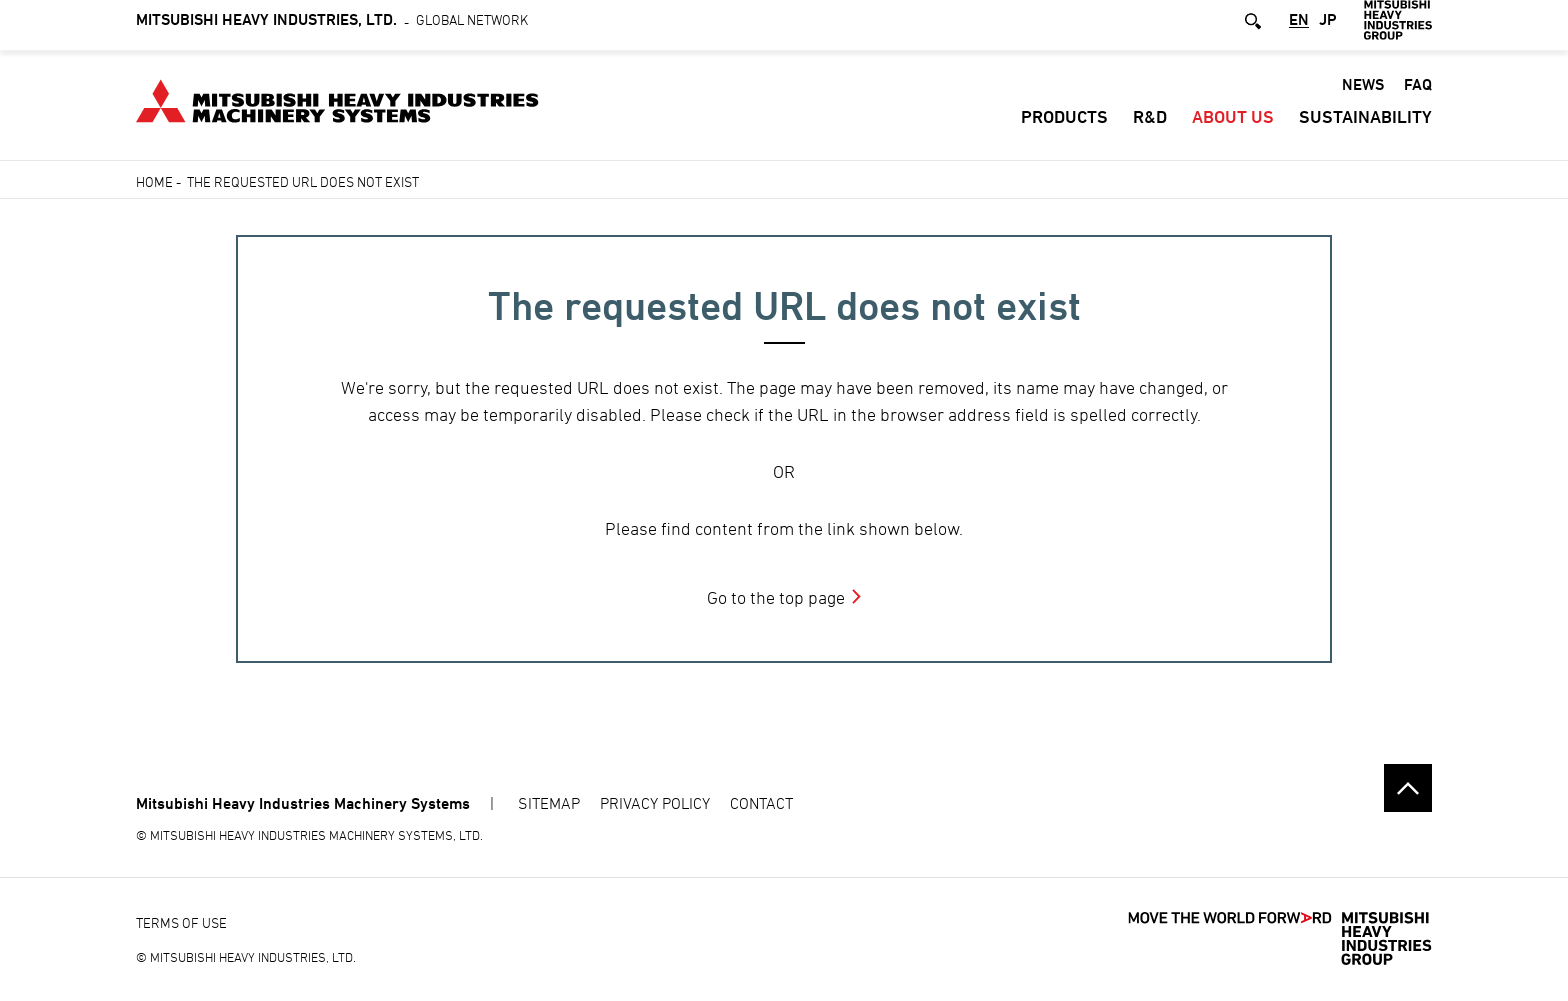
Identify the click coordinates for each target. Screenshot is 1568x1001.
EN (1299, 29)
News (1363, 92)
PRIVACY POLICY (655, 803)
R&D (1150, 124)
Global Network (332, 27)
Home (154, 181)
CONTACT (761, 803)
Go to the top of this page (1408, 788)
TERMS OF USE (181, 922)
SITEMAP (549, 803)
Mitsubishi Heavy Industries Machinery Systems (303, 803)
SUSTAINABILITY (1365, 124)
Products (1064, 124)
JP (1328, 29)
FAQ (1418, 92)
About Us (1233, 124)
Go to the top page (776, 597)
